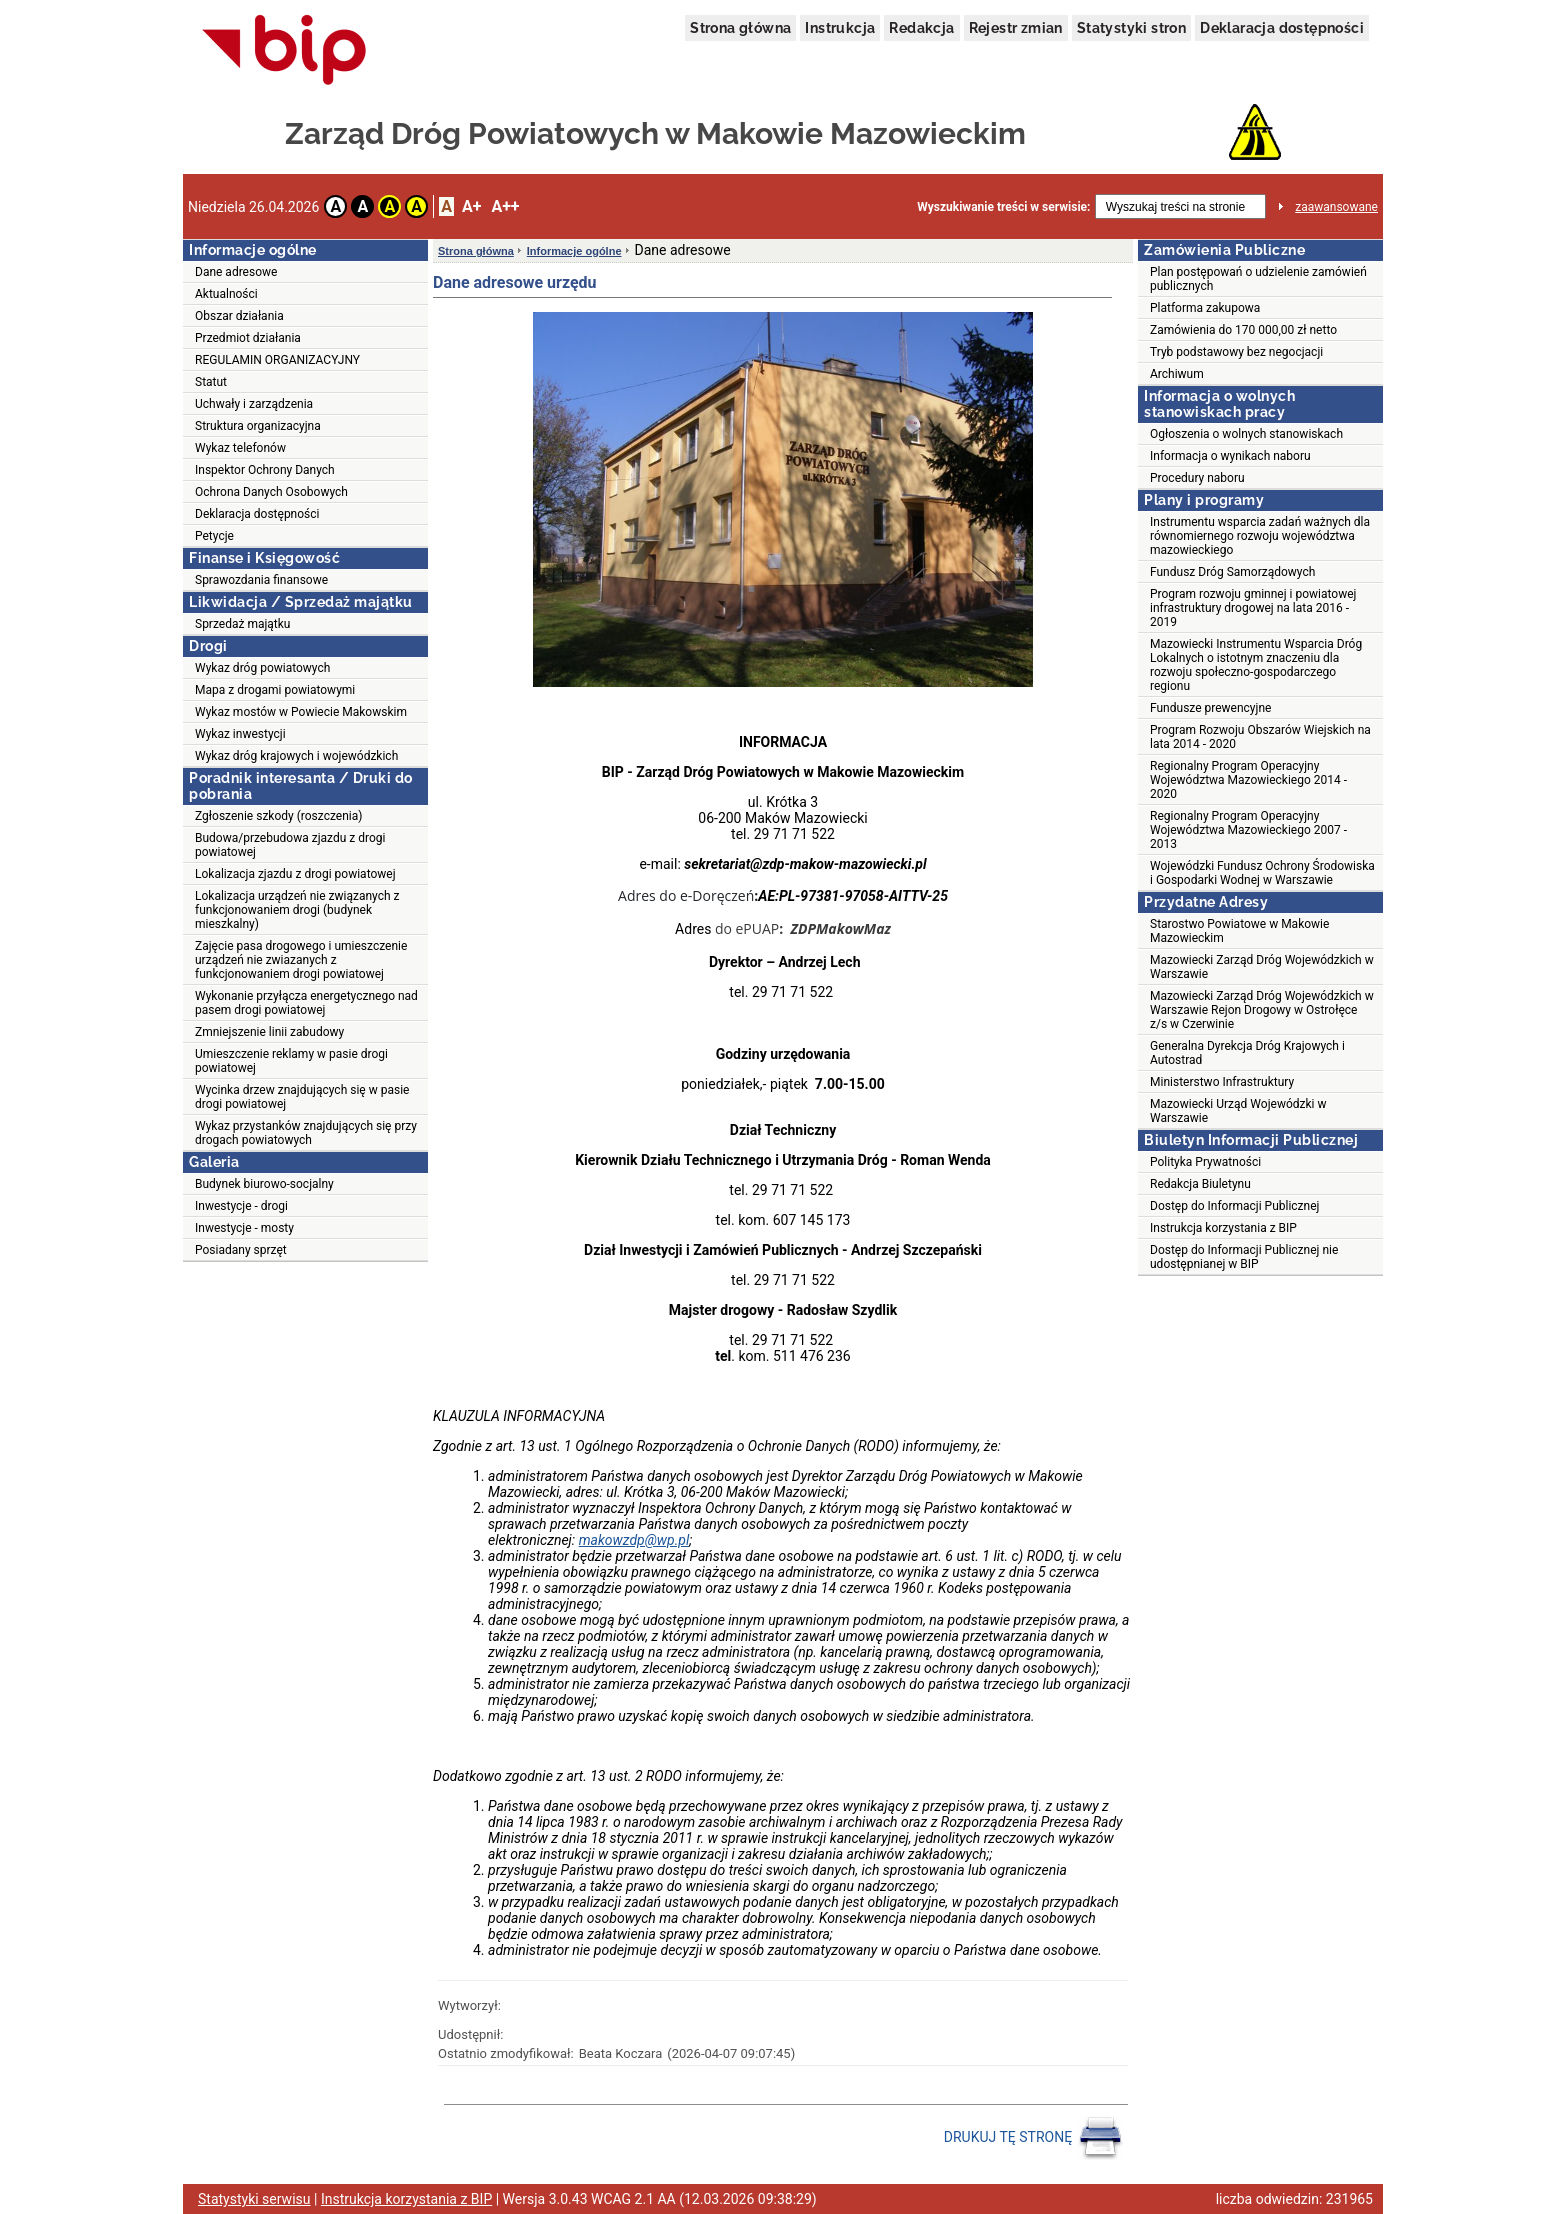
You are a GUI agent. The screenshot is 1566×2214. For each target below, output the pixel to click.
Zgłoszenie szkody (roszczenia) (278, 816)
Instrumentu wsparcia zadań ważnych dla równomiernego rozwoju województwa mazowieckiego (1260, 536)
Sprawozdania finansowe (261, 580)
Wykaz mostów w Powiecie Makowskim (301, 712)
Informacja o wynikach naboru (1230, 456)
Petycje (214, 536)
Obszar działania (239, 316)
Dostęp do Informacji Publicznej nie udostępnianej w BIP (1244, 1257)
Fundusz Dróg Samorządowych (1232, 572)
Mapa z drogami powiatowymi (275, 690)
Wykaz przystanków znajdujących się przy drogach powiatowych (306, 1133)
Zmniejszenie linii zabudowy (269, 1032)
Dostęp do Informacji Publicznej (1234, 1206)
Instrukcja (840, 28)
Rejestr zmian (1016, 28)
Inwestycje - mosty (244, 1228)
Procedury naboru (1197, 478)
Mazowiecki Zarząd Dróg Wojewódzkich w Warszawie (1262, 967)
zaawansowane (1336, 207)
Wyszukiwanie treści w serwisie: (1003, 207)
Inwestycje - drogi (241, 1206)
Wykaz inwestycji (240, 734)
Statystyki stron (1131, 28)
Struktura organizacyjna (258, 426)
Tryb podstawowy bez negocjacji (1236, 352)
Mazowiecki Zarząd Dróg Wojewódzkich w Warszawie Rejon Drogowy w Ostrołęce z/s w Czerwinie (1262, 1010)
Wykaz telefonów (240, 448)
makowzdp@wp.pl (634, 1540)
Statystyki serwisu (254, 2199)
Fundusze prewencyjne (1210, 708)
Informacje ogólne (574, 251)
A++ (505, 206)
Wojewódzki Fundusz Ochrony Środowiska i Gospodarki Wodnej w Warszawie (1262, 873)
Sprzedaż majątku (242, 624)
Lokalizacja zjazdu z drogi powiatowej (295, 874)
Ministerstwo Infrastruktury (1222, 1082)
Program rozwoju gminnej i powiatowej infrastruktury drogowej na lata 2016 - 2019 (1253, 608)
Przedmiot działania (248, 338)
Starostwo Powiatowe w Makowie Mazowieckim (1239, 931)
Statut (211, 382)
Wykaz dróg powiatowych (262, 668)
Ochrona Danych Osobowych (271, 492)
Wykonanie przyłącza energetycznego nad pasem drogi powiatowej (306, 1003)
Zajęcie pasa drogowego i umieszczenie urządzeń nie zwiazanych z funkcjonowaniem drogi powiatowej (301, 960)
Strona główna (740, 28)
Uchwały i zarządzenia (254, 404)
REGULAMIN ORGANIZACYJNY (277, 360)
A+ (471, 206)
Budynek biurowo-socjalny (264, 1184)
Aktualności (226, 294)
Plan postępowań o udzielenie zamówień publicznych (1258, 279)
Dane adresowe (236, 272)
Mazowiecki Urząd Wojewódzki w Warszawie (1238, 1111)
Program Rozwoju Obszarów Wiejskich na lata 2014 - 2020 (1260, 737)
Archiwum (1177, 374)
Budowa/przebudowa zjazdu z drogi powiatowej (290, 845)
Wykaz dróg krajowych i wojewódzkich (296, 756)
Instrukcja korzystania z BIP (1223, 1228)
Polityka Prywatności (1205, 1162)
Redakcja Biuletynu (1200, 1184)
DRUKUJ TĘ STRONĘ (1033, 2138)
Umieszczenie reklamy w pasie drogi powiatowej (291, 1061)
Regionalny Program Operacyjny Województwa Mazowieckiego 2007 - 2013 (1248, 830)
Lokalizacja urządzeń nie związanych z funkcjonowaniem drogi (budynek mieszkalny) (297, 910)
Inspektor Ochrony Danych (265, 470)
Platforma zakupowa (1205, 308)
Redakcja (921, 28)
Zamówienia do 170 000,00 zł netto (1243, 330)
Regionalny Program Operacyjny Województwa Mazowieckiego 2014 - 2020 (1248, 780)
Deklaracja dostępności (1282, 28)
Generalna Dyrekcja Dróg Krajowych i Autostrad (1247, 1053)
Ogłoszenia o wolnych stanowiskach (1246, 434)
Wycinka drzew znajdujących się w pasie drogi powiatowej (302, 1097)
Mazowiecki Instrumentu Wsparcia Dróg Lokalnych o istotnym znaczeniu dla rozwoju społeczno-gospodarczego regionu (1256, 665)
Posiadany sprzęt (241, 1250)
